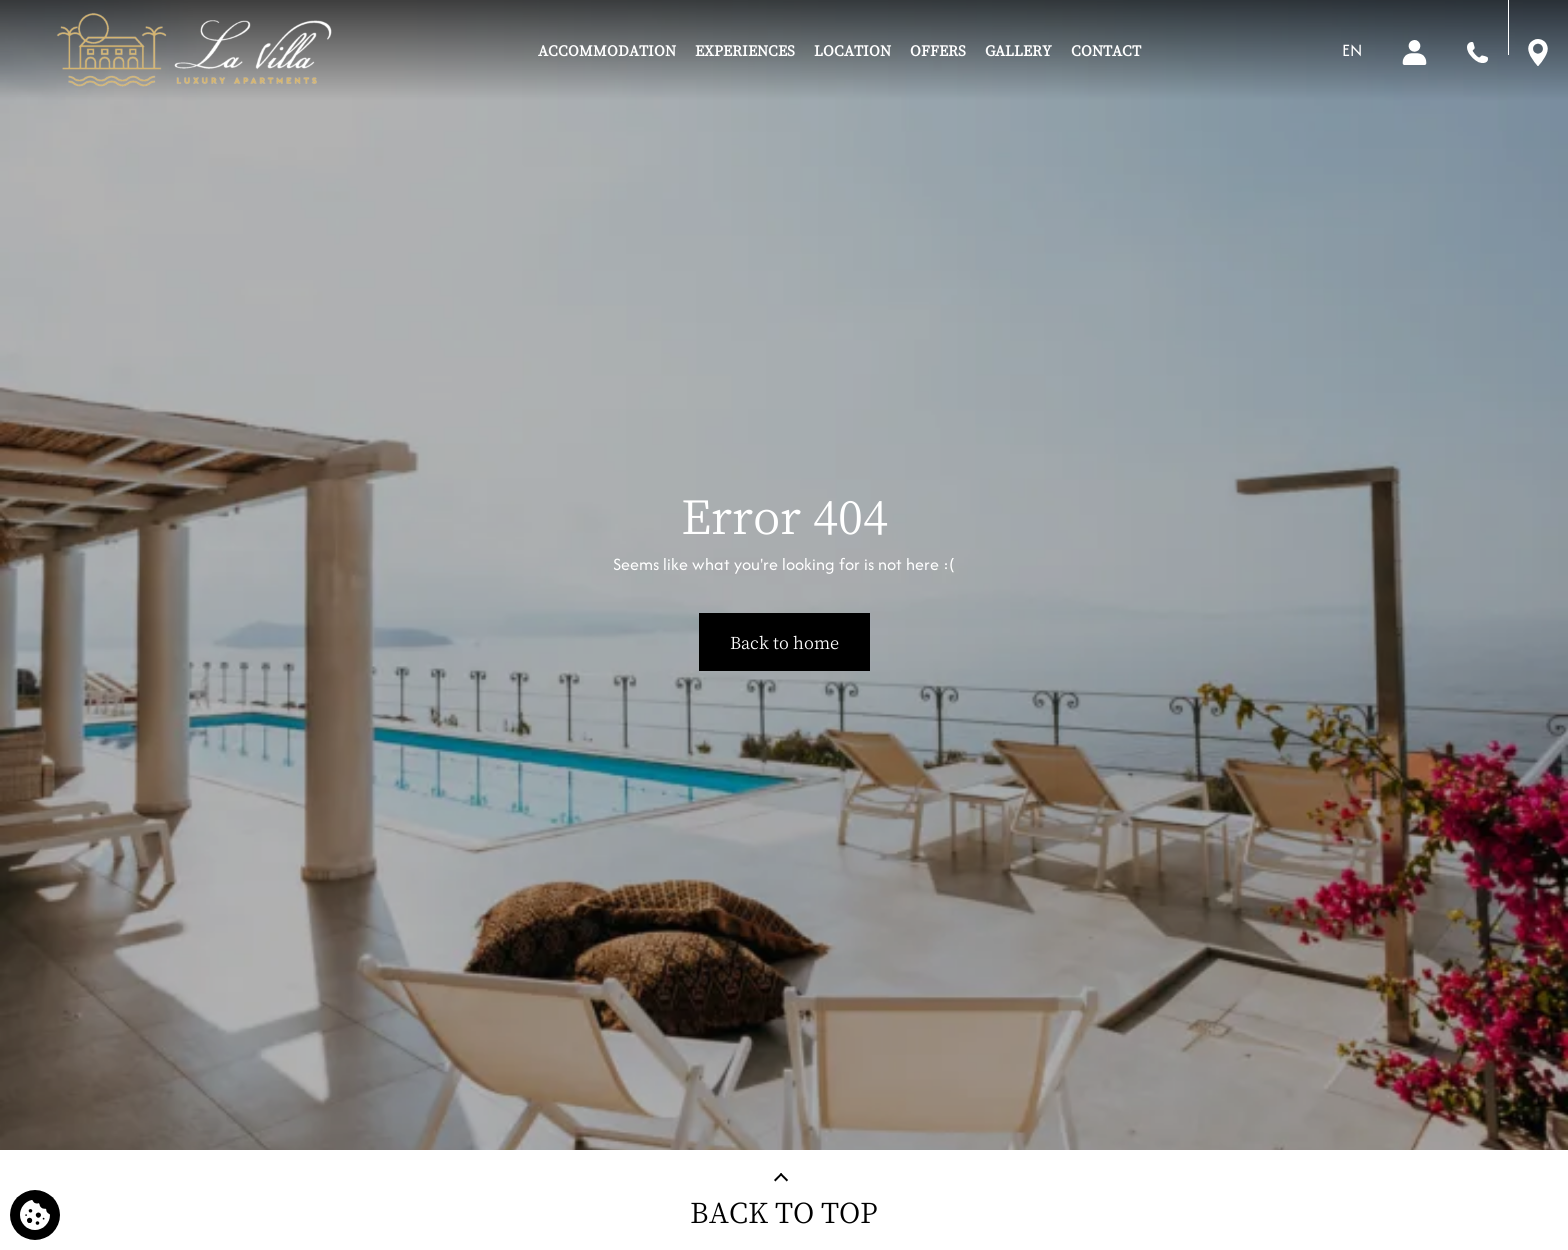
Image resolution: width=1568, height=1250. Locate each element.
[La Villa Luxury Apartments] (193, 50)
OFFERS (938, 50)
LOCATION (852, 50)
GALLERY (1018, 50)
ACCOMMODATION (607, 50)
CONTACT (1106, 50)
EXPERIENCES (745, 50)
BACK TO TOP (784, 1211)
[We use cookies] (35, 1215)
